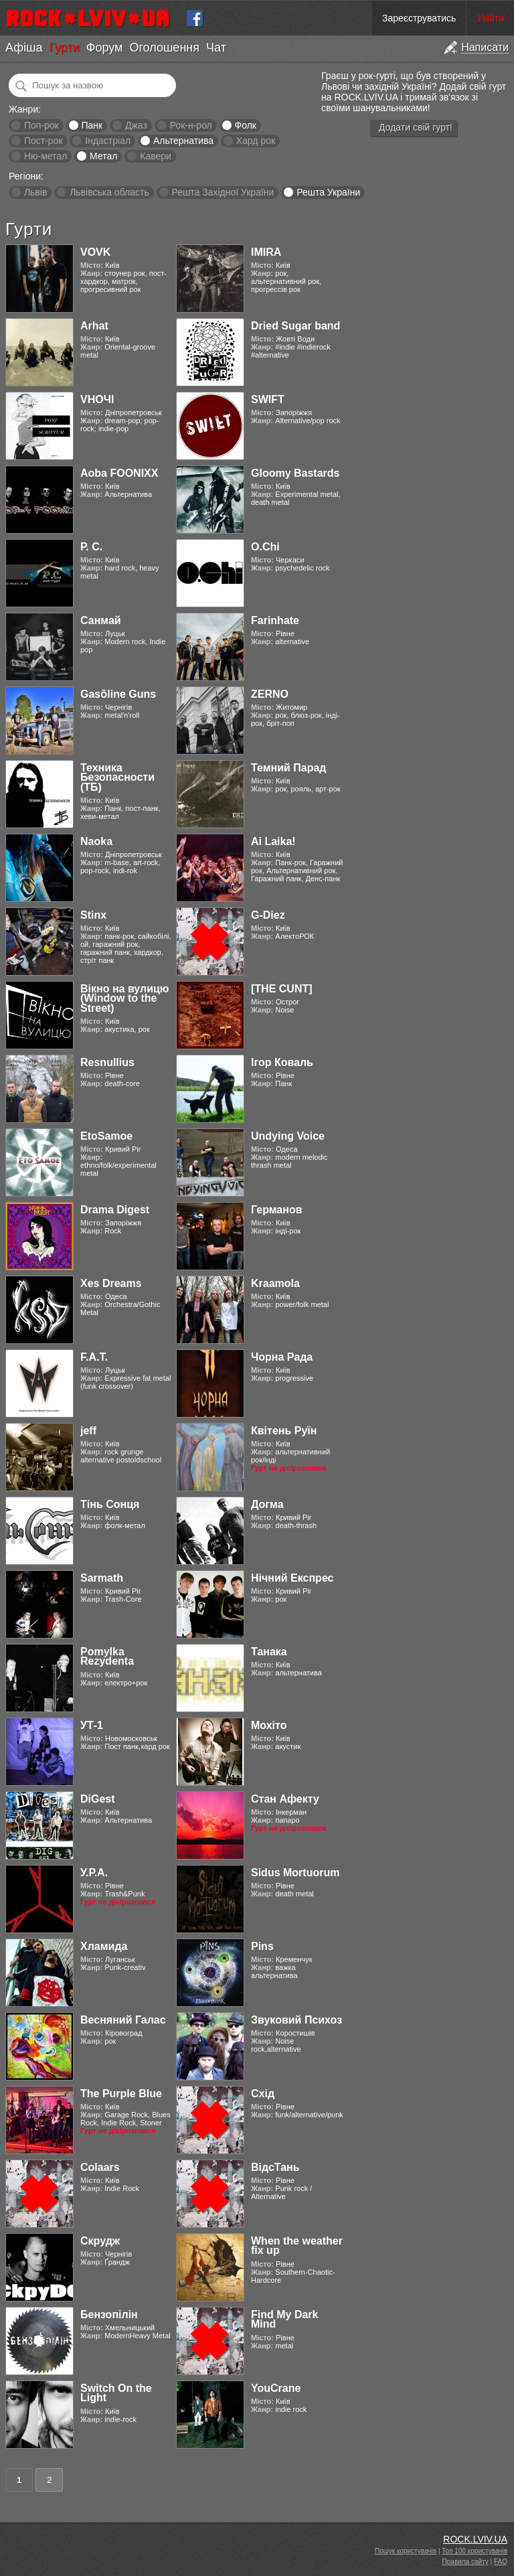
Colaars (100, 2167)
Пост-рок (43, 140)
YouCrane (276, 2388)
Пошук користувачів (405, 2551)
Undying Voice (288, 1136)
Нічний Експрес (292, 1578)
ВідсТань (275, 2167)
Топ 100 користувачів (474, 2551)
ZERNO (269, 694)
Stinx (93, 915)
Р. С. (91, 546)
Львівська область (109, 192)
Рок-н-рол (191, 125)
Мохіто (268, 1725)
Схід (262, 2093)
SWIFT (267, 399)
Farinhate (275, 620)
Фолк (245, 125)
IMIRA (266, 252)
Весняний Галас (123, 2020)
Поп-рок (41, 125)
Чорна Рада (282, 1357)
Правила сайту (465, 2561)
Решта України (328, 192)
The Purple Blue (121, 2093)
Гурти (64, 47)
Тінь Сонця (109, 1504)
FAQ (500, 2561)
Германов (277, 1209)
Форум (104, 47)
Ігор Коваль (282, 1062)
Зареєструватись (419, 18)
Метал (103, 156)
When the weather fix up (297, 2245)
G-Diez (268, 915)
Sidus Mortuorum (295, 1872)
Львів (35, 192)
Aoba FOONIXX (119, 473)
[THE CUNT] (282, 988)
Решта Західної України (222, 192)
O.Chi (265, 546)
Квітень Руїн (284, 1430)
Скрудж (100, 2241)
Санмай (100, 620)
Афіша (23, 47)
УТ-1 (91, 1725)
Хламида (103, 1946)
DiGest (97, 1799)
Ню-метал (45, 156)
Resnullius (107, 1062)
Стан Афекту (285, 1799)
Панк (91, 125)
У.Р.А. (94, 1872)
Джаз (136, 125)
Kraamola (275, 1283)
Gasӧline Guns (118, 694)
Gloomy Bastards (295, 473)
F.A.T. (94, 1357)
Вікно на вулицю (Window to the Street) (124, 998)
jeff (88, 1430)
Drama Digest (114, 1209)
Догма (267, 1504)
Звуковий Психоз (296, 2020)
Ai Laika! (273, 841)
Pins (262, 1946)
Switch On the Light (116, 2392)
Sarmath (101, 1578)
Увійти (490, 18)
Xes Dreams (111, 1283)
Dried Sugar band (295, 325)
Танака (269, 1651)
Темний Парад (289, 767)
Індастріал (108, 140)
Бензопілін (109, 2314)
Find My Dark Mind (284, 2319)
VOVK (95, 252)
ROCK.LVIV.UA (475, 2539)
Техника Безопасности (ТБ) (117, 777)
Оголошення (164, 47)
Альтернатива (183, 140)
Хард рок (255, 140)
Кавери (155, 156)
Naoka (96, 841)
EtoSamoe (106, 1136)
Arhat (94, 325)
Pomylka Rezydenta (107, 1656)
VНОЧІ (97, 399)
